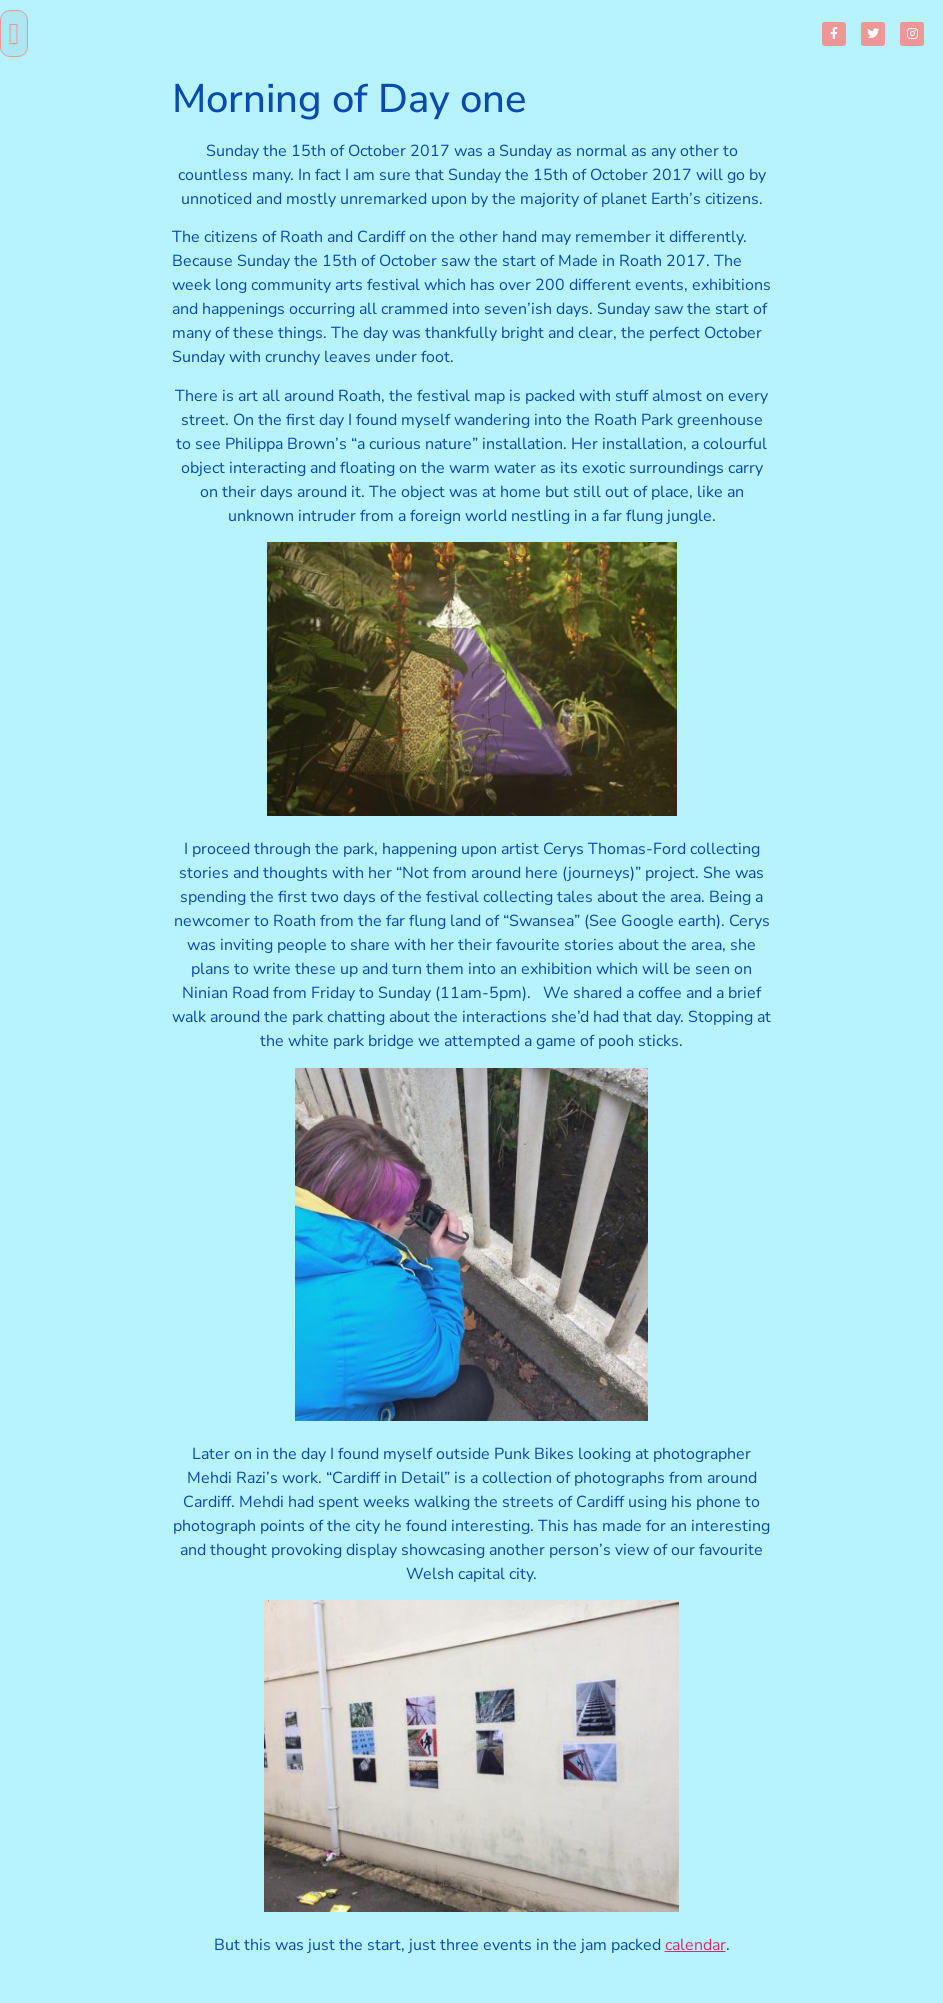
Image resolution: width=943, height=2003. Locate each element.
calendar (695, 1945)
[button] (14, 33)
